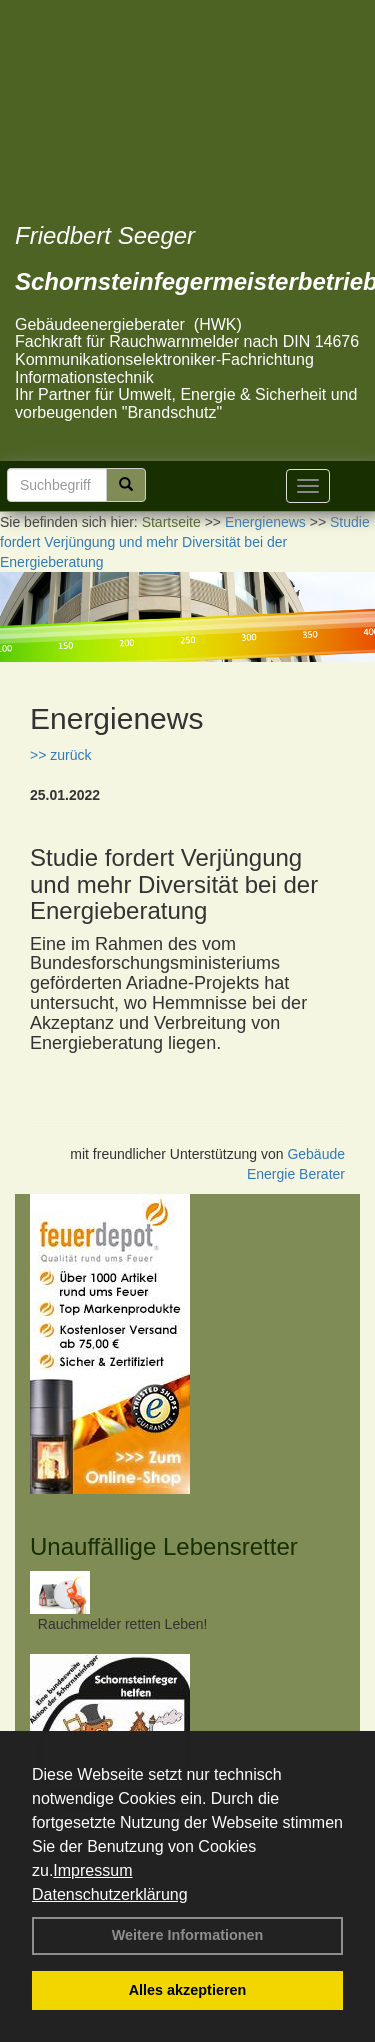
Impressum (92, 1870)
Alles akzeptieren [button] (188, 1990)
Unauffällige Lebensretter (164, 1546)
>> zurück (60, 755)
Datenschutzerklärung (110, 1894)
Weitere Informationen (188, 1935)
